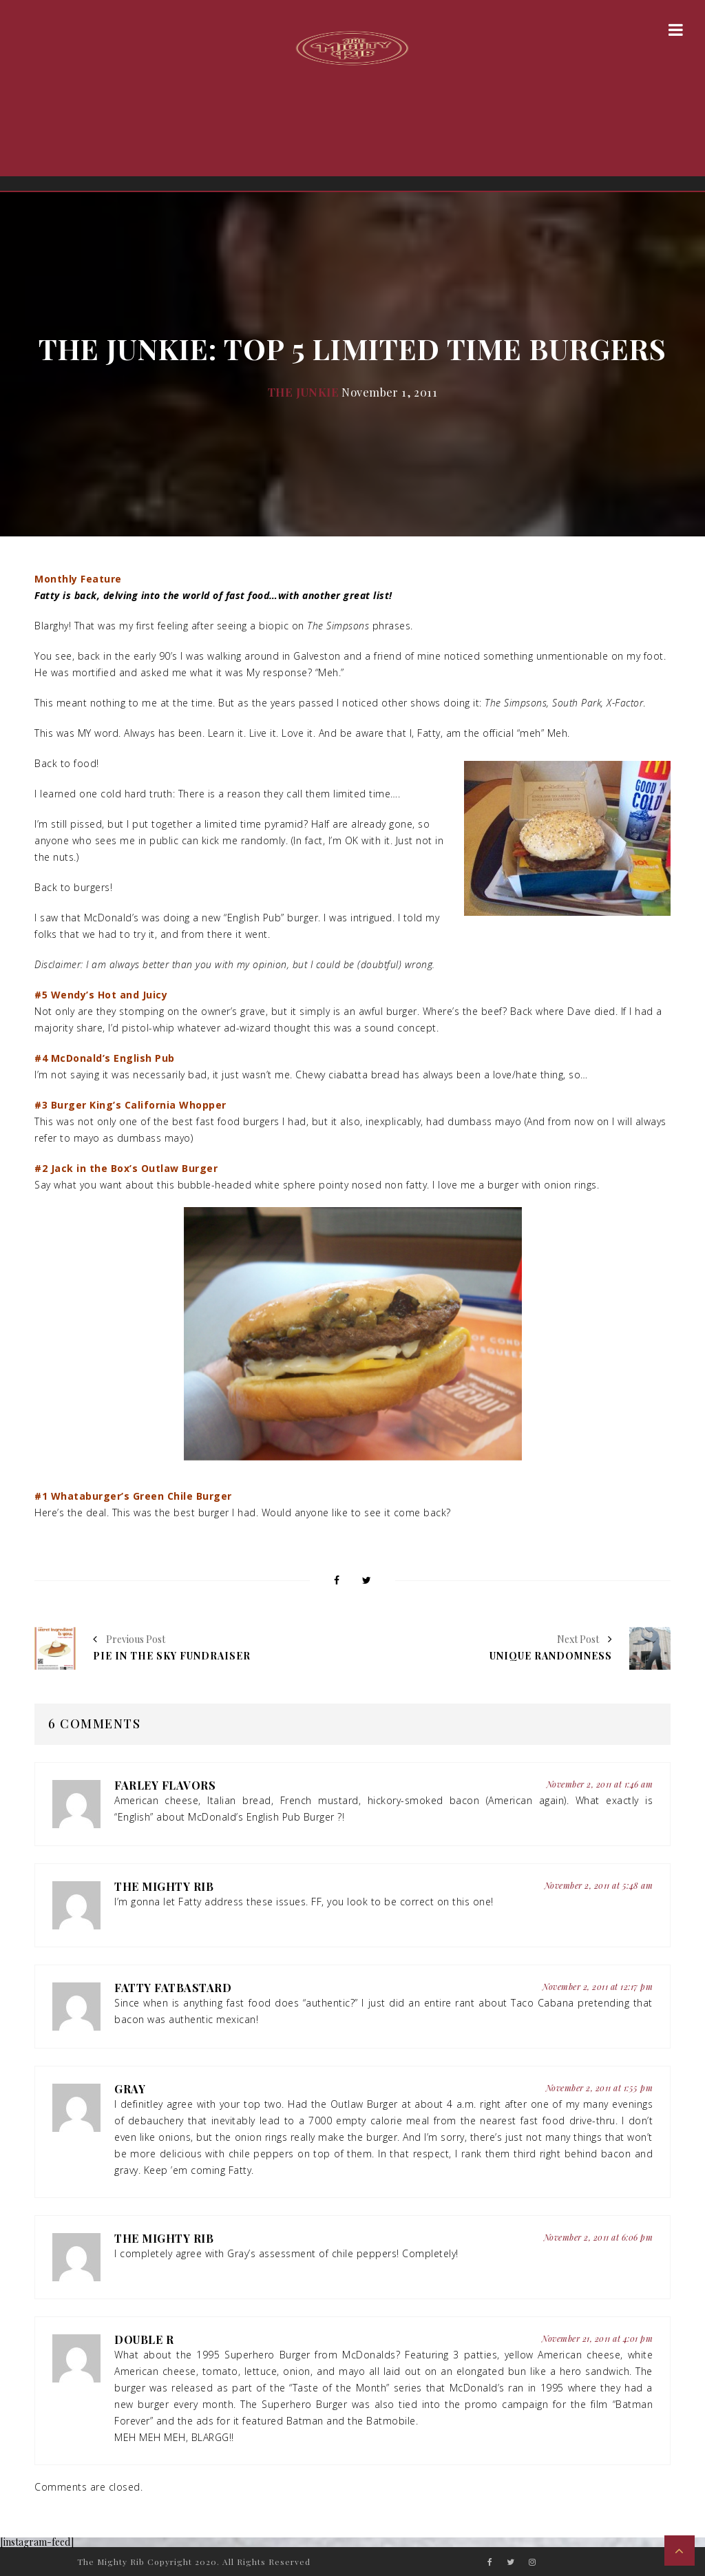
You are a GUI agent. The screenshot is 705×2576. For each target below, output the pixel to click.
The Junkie (303, 391)
